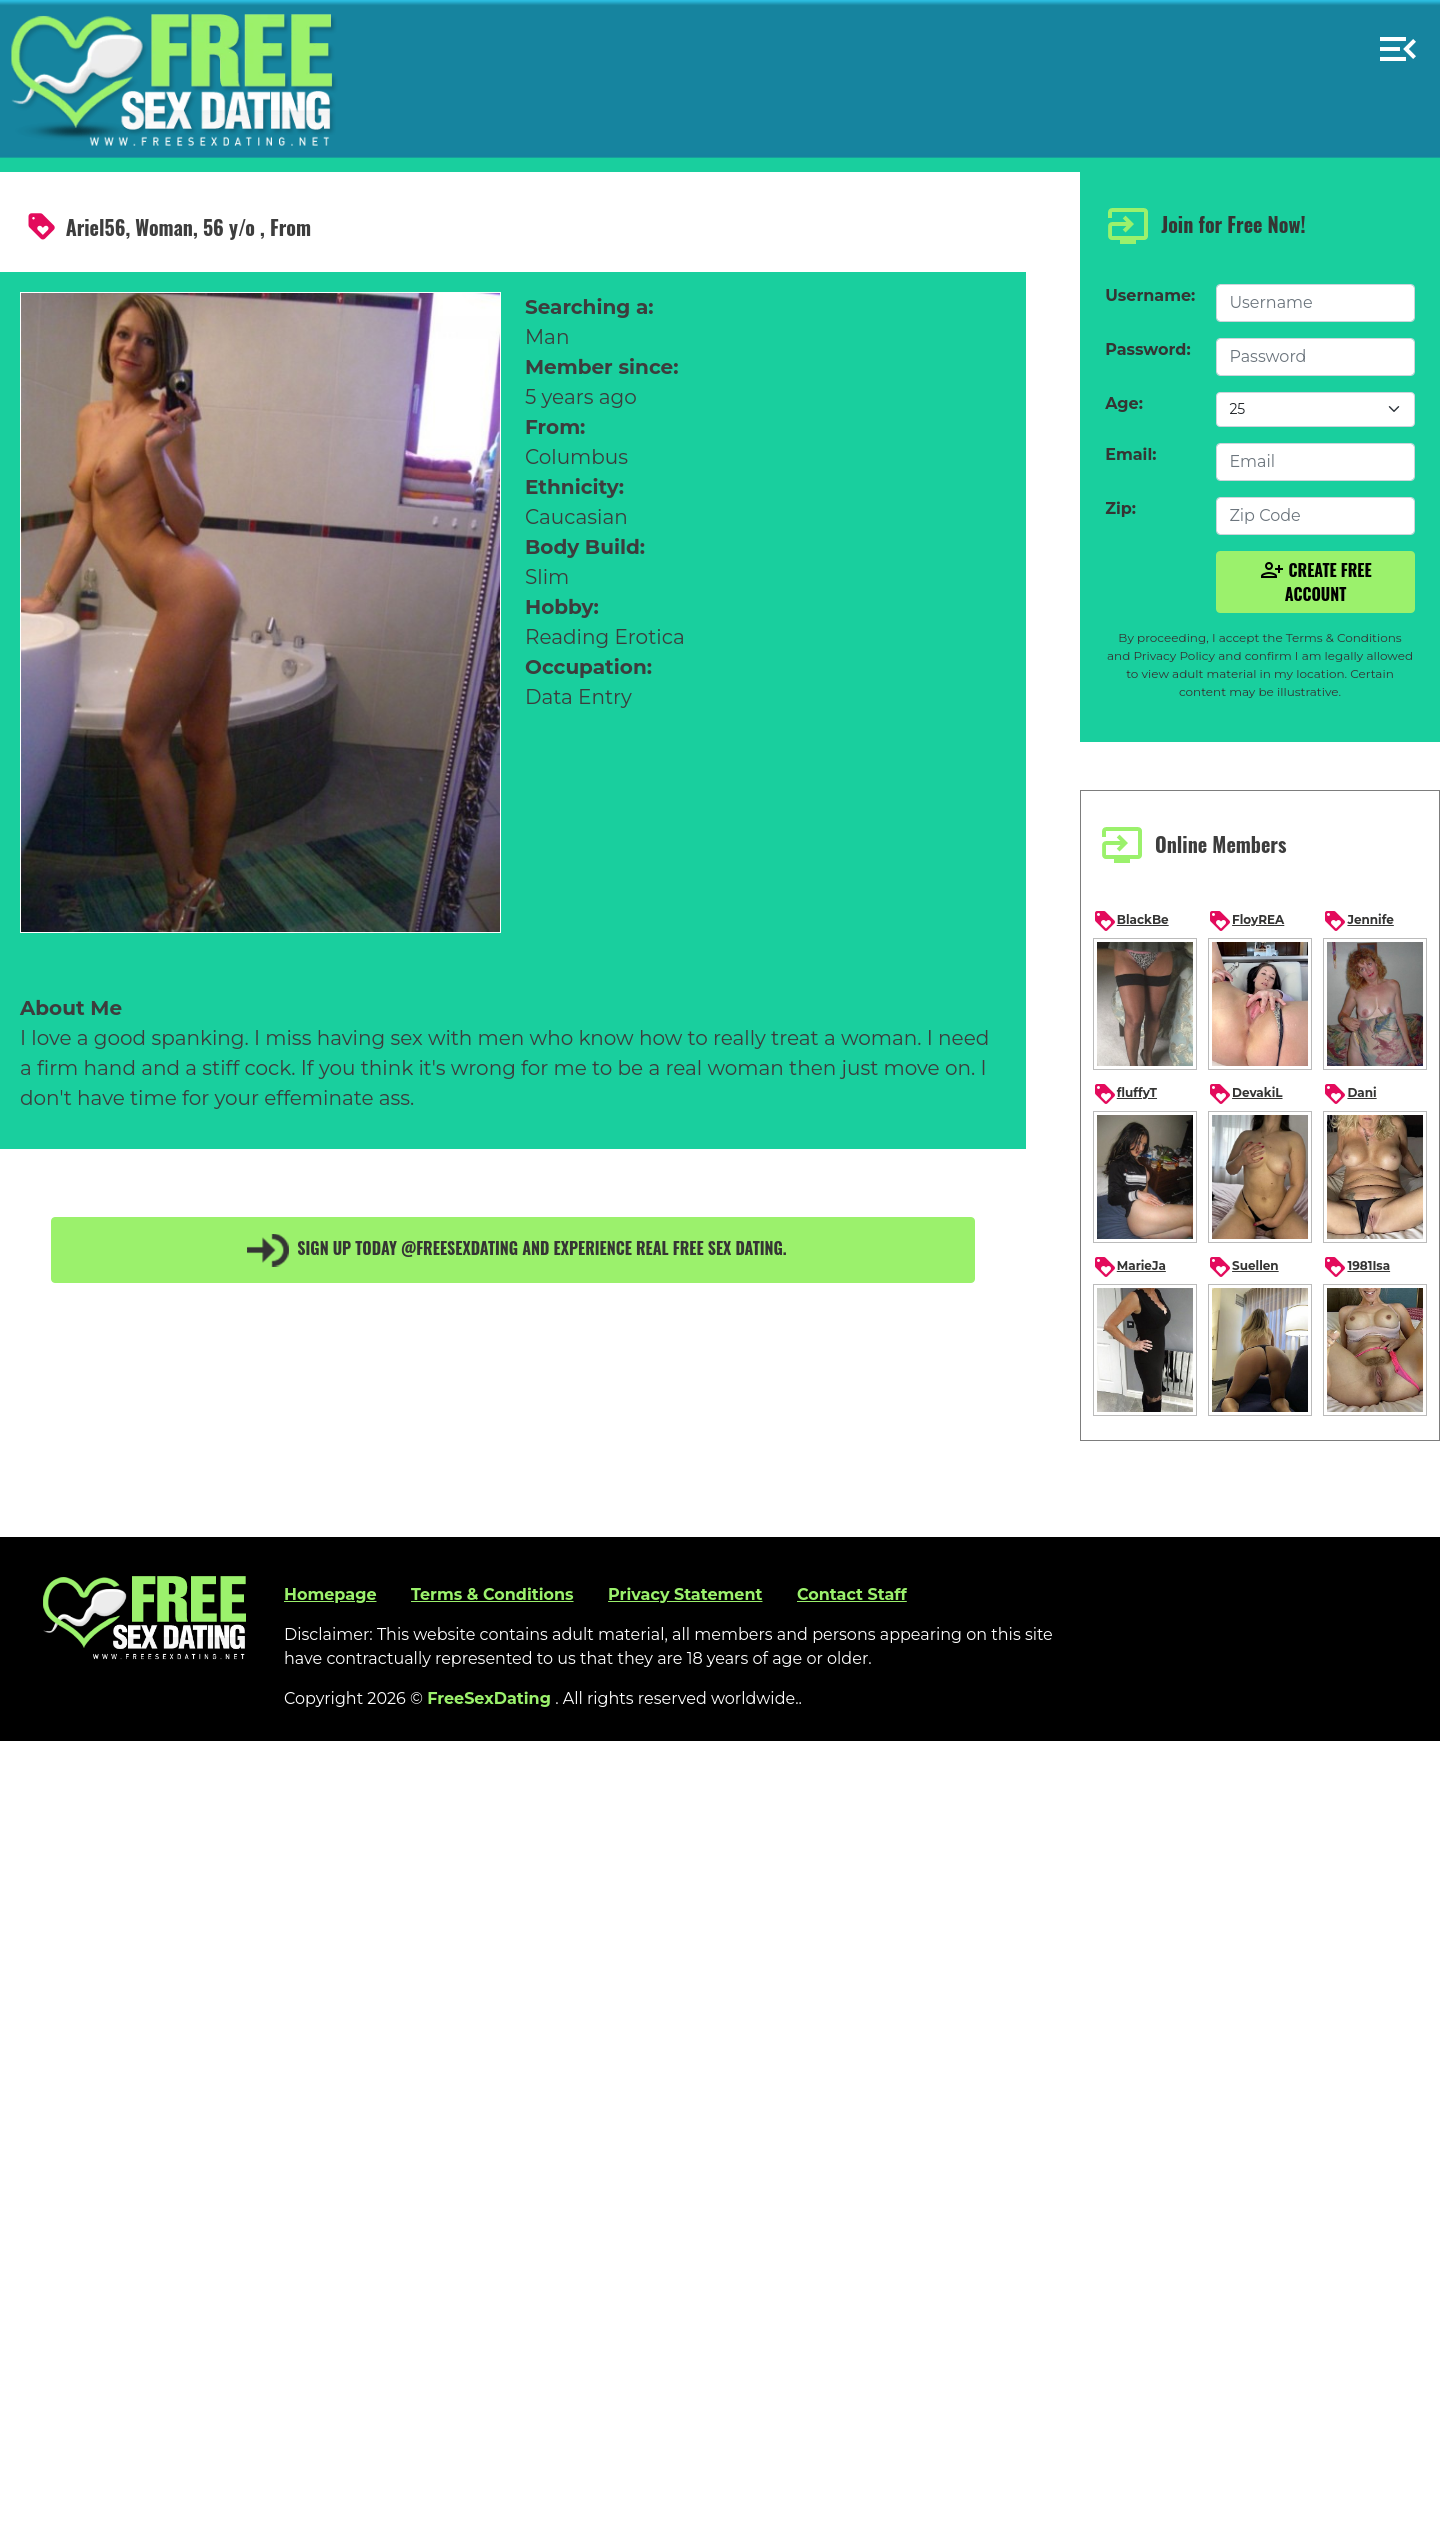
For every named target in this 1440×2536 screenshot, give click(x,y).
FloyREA (1246, 921)
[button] (1398, 40)
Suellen (1243, 1267)
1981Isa (1356, 1267)
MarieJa (1129, 1267)
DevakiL (1245, 1094)
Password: (1147, 349)
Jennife (1358, 921)
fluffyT (1125, 1094)
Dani (1349, 1094)
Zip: (1120, 508)
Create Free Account (1316, 582)
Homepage (330, 1594)
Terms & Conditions (492, 1594)
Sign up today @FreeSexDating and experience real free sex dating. (513, 1250)
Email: (1130, 454)
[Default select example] (1315, 409)
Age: (1124, 403)
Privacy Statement (685, 1594)
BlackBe (1131, 921)
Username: (1150, 295)
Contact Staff (852, 1594)
